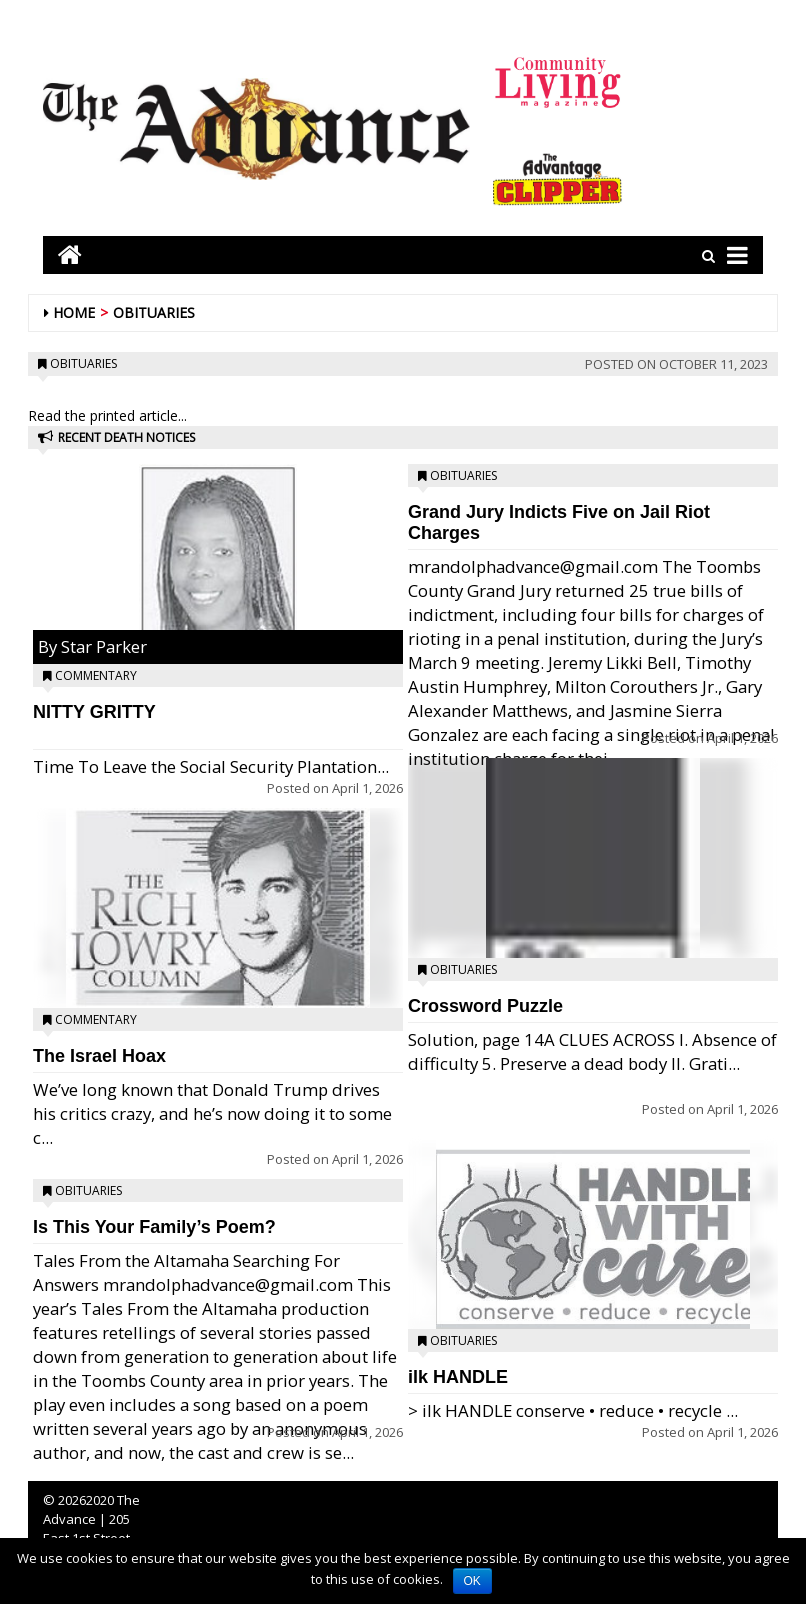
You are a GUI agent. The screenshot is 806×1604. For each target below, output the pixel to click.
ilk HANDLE (458, 1377)
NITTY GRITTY (94, 712)
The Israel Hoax (99, 1056)
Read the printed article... (107, 415)
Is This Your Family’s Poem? (154, 1227)
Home (74, 312)
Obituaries (154, 312)
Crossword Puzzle (485, 1006)
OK (472, 1581)
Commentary (96, 675)
